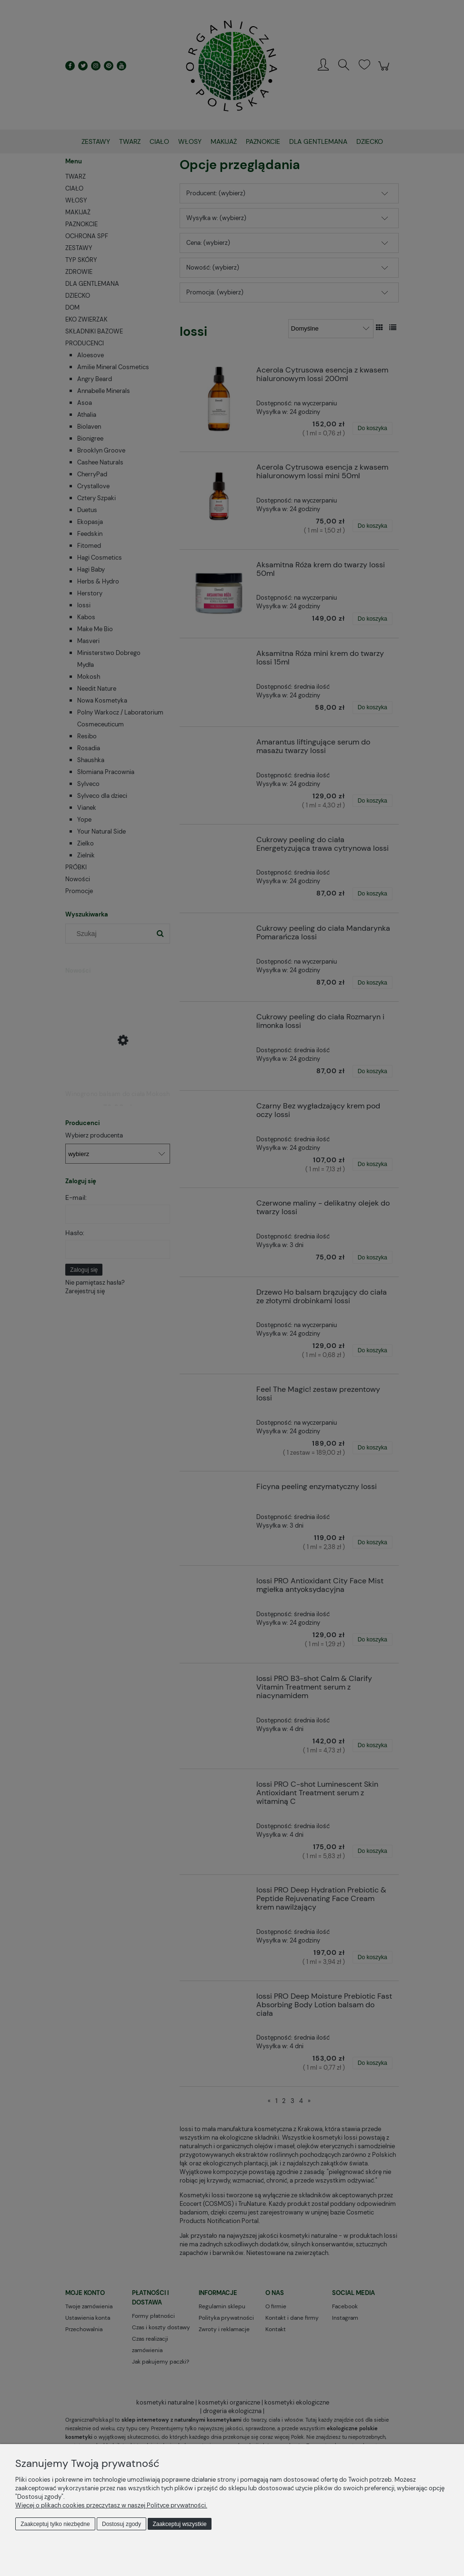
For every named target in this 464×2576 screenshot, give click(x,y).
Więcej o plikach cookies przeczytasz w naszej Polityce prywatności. (111, 2505)
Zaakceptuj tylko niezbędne (55, 2524)
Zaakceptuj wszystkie (179, 2524)
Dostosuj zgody (121, 2524)
